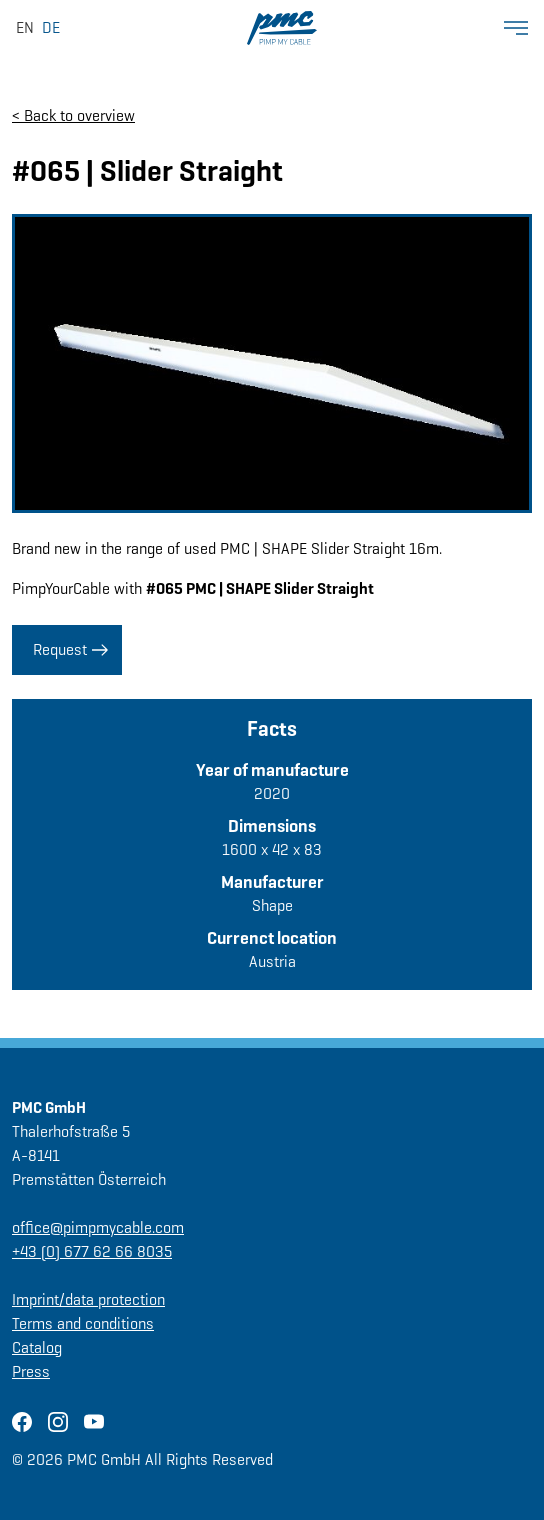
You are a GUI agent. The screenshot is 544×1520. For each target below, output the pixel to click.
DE (51, 27)
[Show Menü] (516, 28)
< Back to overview (73, 115)
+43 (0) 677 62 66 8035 (92, 1251)
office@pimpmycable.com (98, 1227)
